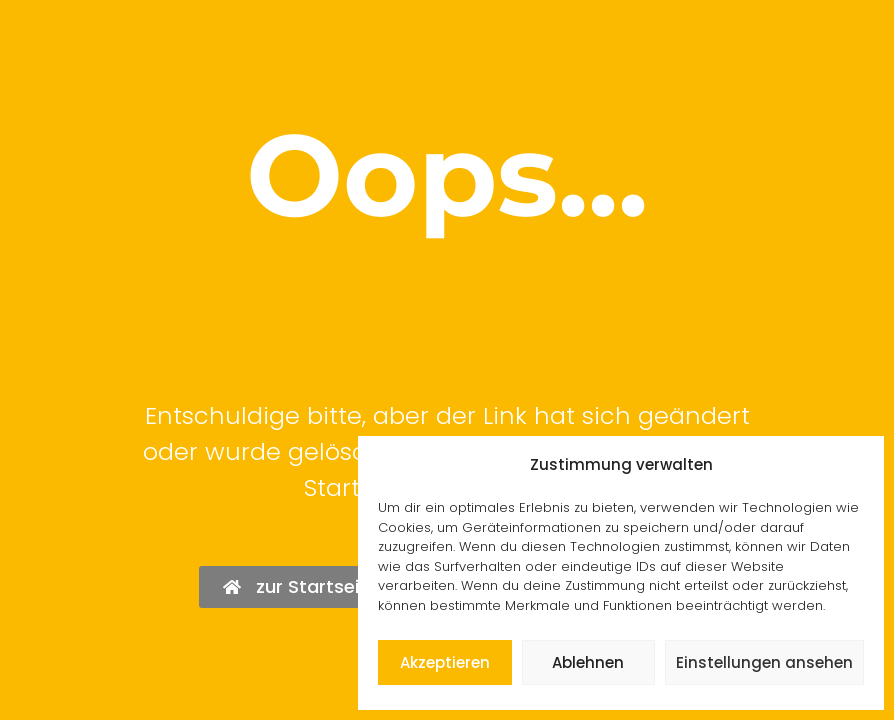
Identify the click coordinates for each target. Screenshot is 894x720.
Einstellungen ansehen (764, 662)
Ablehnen (588, 662)
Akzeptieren (445, 662)
